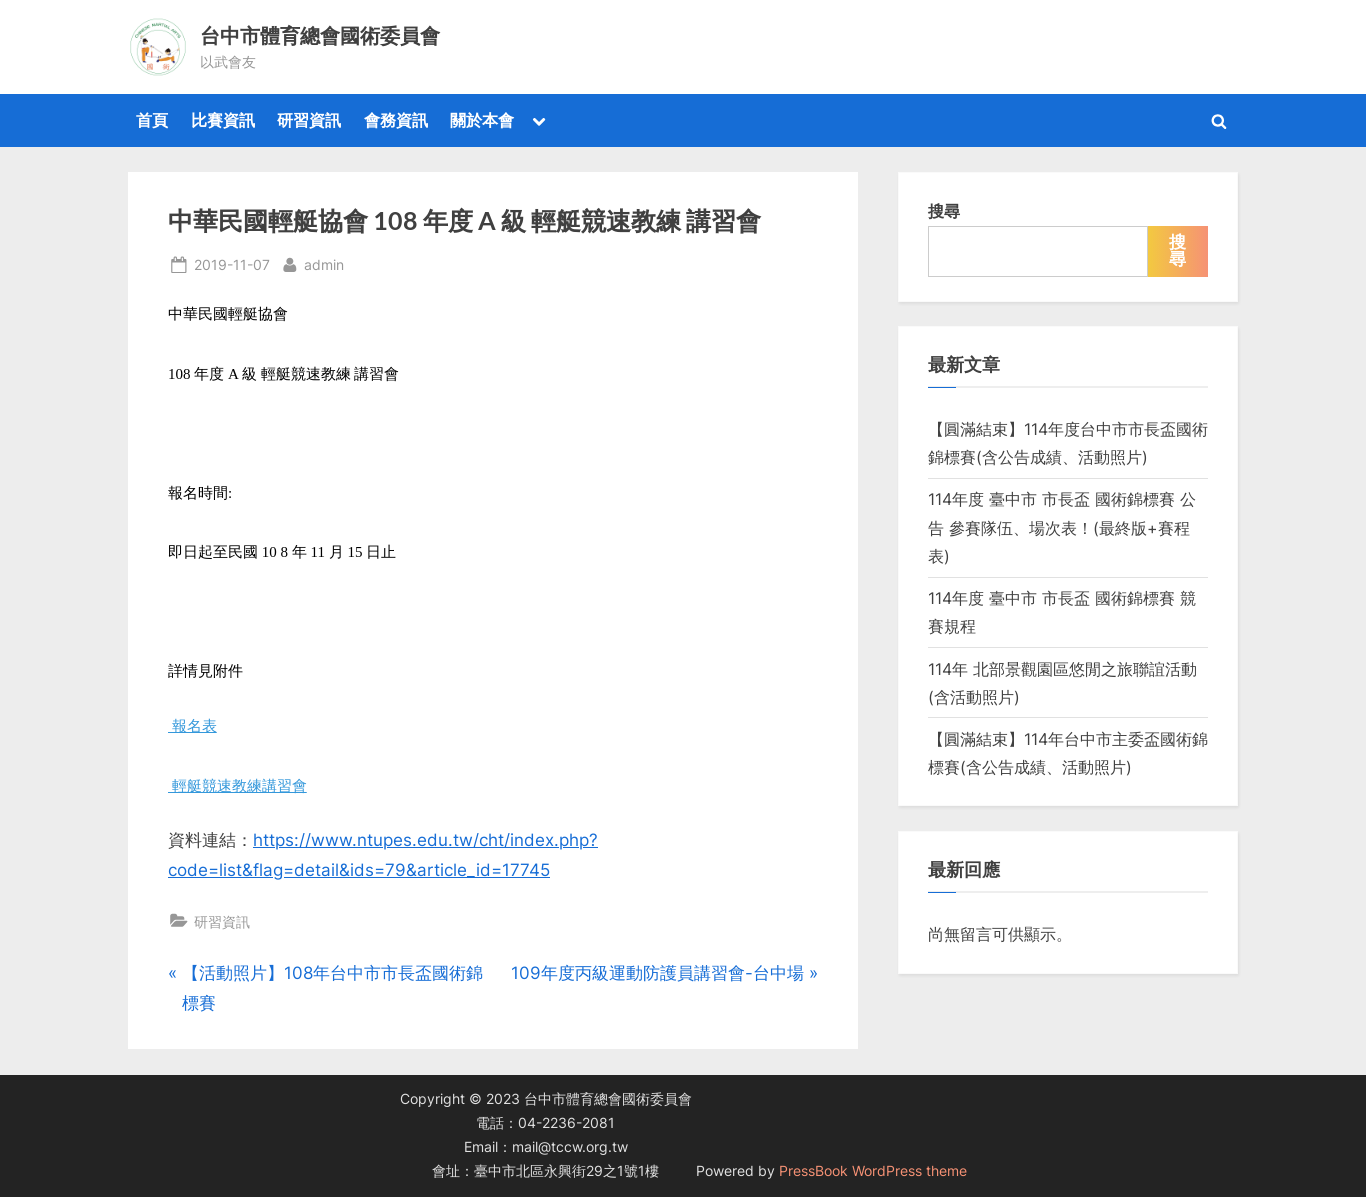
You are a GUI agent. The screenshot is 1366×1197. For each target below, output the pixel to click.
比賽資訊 (223, 120)
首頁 (152, 120)
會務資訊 (396, 120)
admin (324, 262)
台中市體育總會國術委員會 (320, 35)
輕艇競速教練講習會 (237, 786)
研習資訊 (309, 120)
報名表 (192, 726)
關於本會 (482, 120)
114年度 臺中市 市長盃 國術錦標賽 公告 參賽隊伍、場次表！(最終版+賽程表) (1062, 529)
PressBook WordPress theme (873, 1171)
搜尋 (944, 211)
